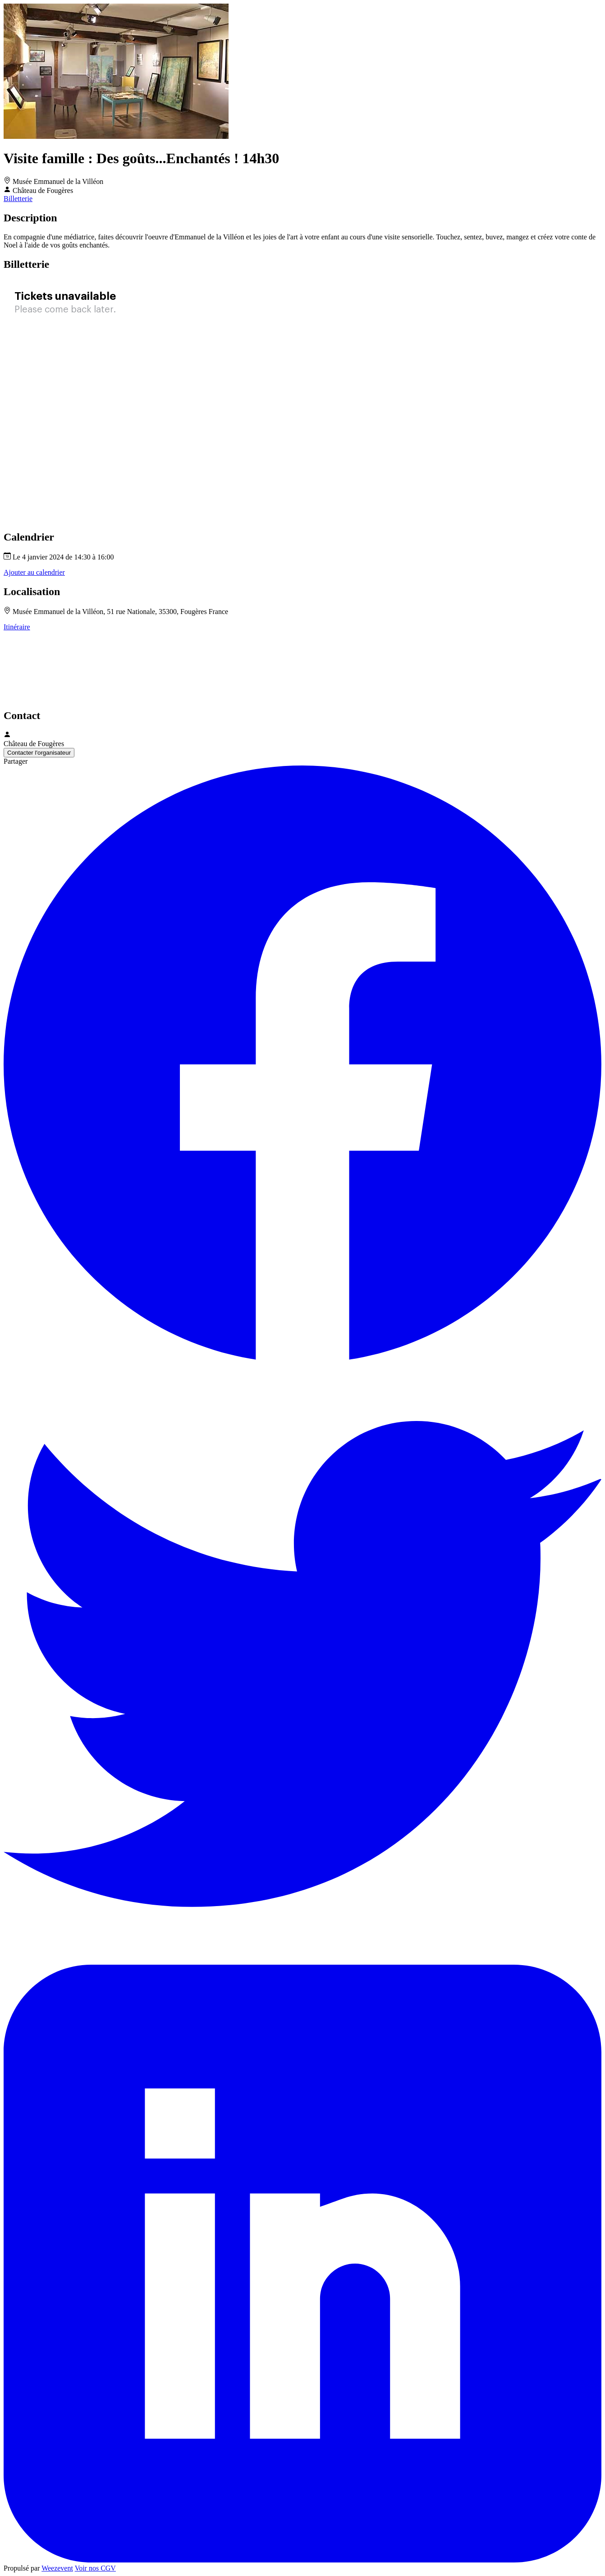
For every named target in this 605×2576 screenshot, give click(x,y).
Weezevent (57, 2568)
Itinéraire (17, 627)
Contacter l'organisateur (39, 752)
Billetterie (18, 198)
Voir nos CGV (95, 2568)
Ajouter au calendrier (34, 572)
